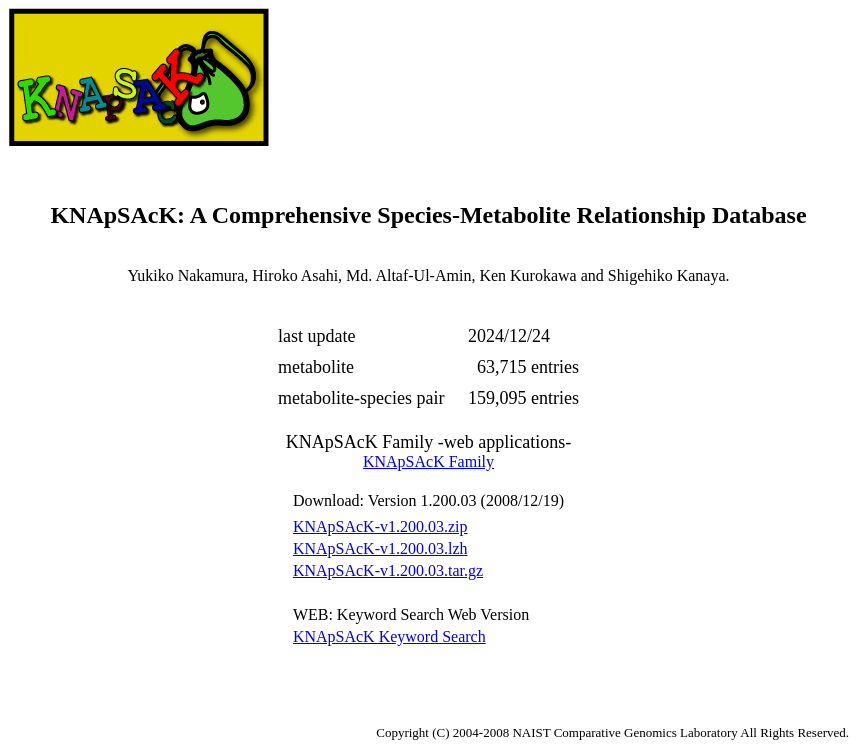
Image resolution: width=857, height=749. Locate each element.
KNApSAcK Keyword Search (389, 636)
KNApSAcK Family (428, 461)
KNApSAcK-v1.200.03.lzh (380, 548)
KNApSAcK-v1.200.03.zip (380, 526)
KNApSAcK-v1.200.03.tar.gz (388, 570)
